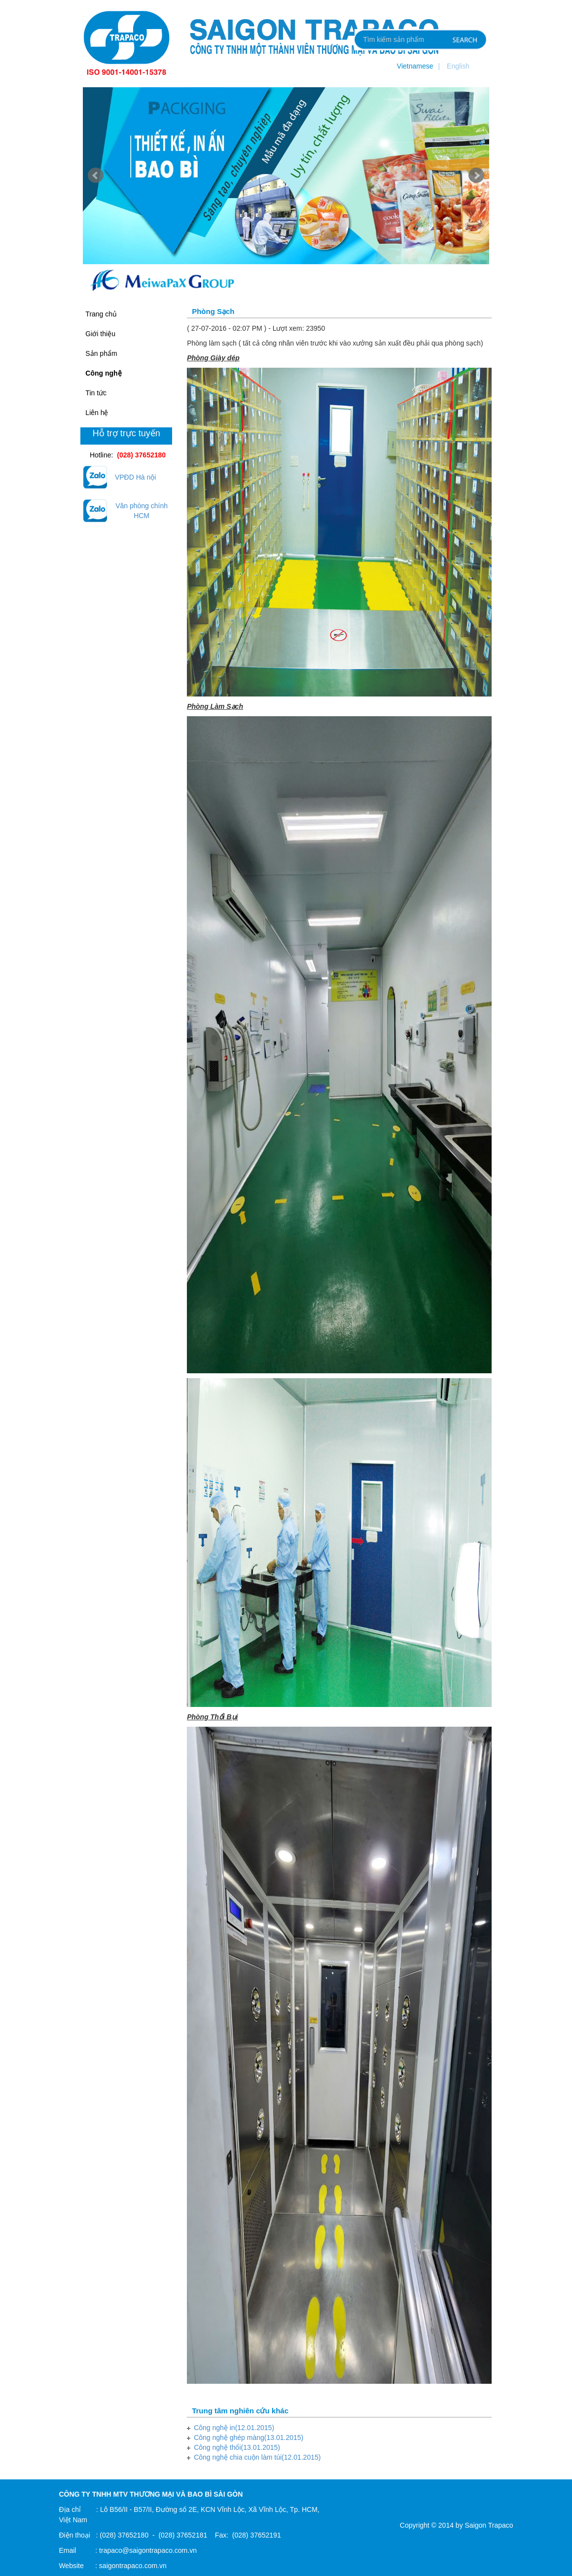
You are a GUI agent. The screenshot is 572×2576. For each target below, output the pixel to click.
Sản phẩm (101, 353)
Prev (96, 175)
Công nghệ (103, 373)
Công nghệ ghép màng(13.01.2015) (248, 2437)
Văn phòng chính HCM (141, 511)
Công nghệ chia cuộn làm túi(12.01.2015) (257, 2457)
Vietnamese (415, 66)
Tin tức (96, 393)
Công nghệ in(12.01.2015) (234, 2428)
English (458, 66)
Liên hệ (96, 413)
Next (476, 175)
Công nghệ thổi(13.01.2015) (237, 2447)
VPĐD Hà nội (135, 477)
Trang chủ (101, 314)
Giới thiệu (100, 334)
